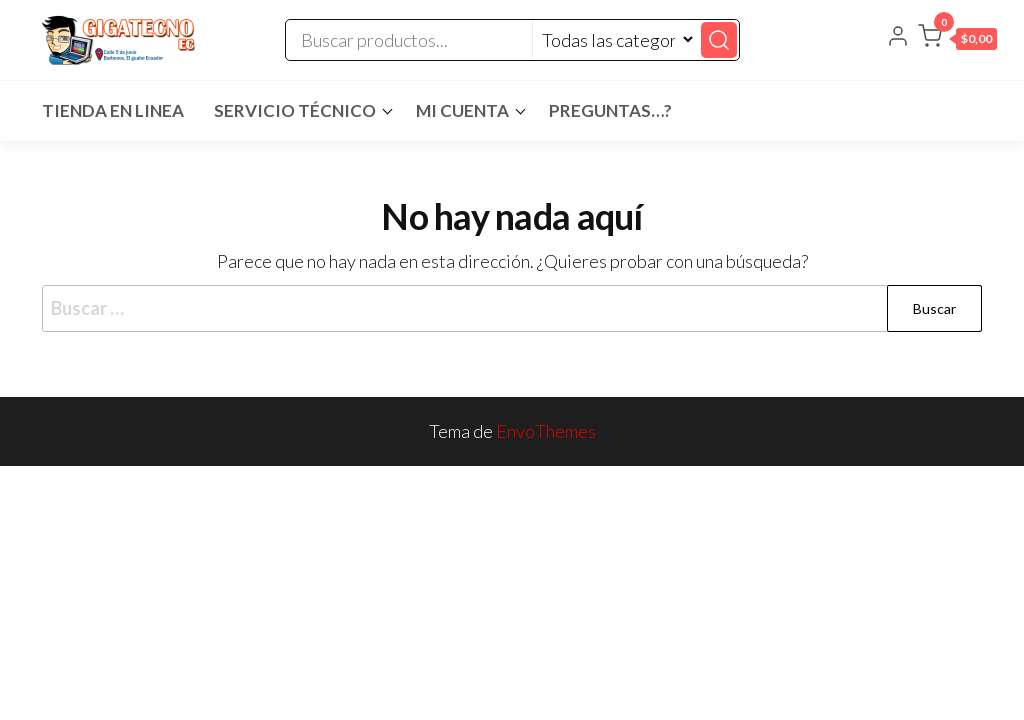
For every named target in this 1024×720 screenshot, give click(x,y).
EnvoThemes (546, 431)
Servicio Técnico (295, 110)
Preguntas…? (610, 110)
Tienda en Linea (113, 110)
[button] (957, 40)
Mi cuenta (462, 110)
